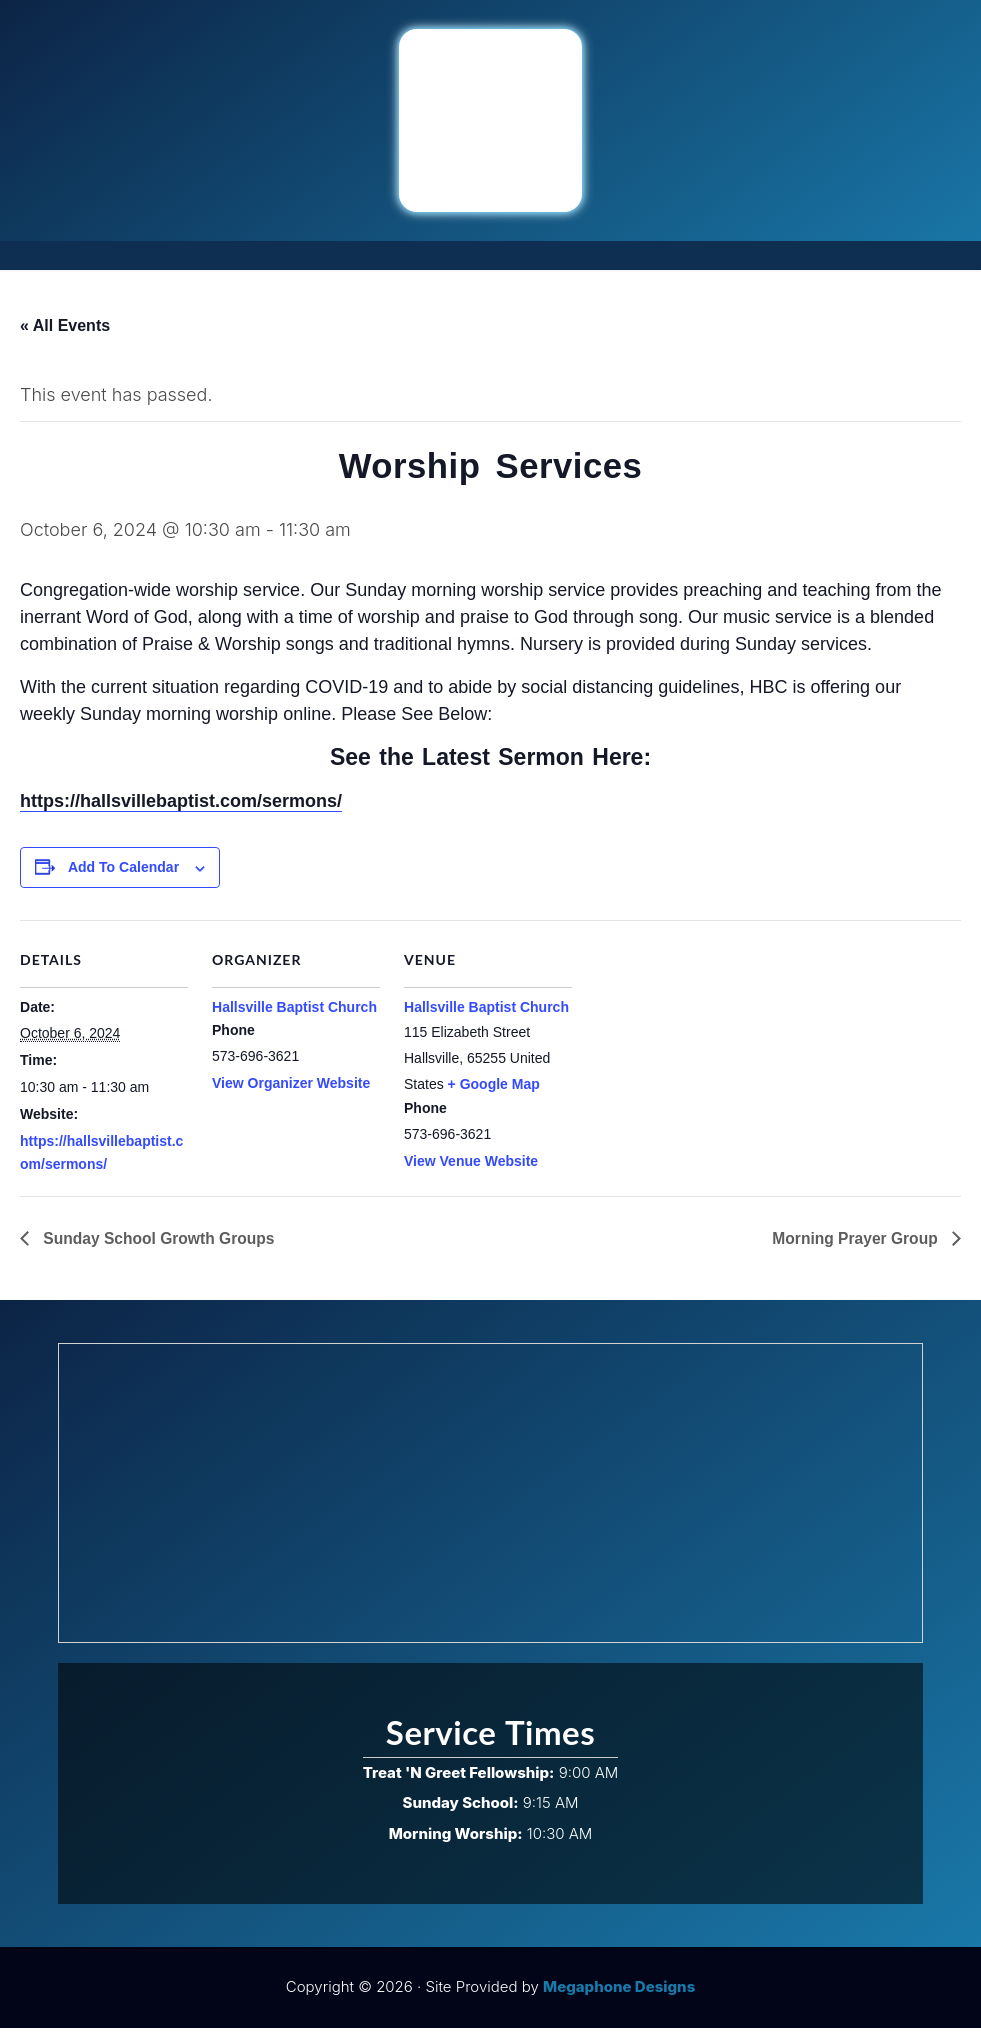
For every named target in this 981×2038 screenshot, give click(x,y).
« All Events (65, 325)
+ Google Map (494, 1093)
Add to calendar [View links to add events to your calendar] (123, 877)
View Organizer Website (291, 1093)
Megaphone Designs (619, 1996)
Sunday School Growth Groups (160, 1247)
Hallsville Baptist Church (294, 1016)
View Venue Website (471, 1171)
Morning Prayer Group (855, 1247)
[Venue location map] (701, 1067)
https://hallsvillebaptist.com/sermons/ (181, 811)
